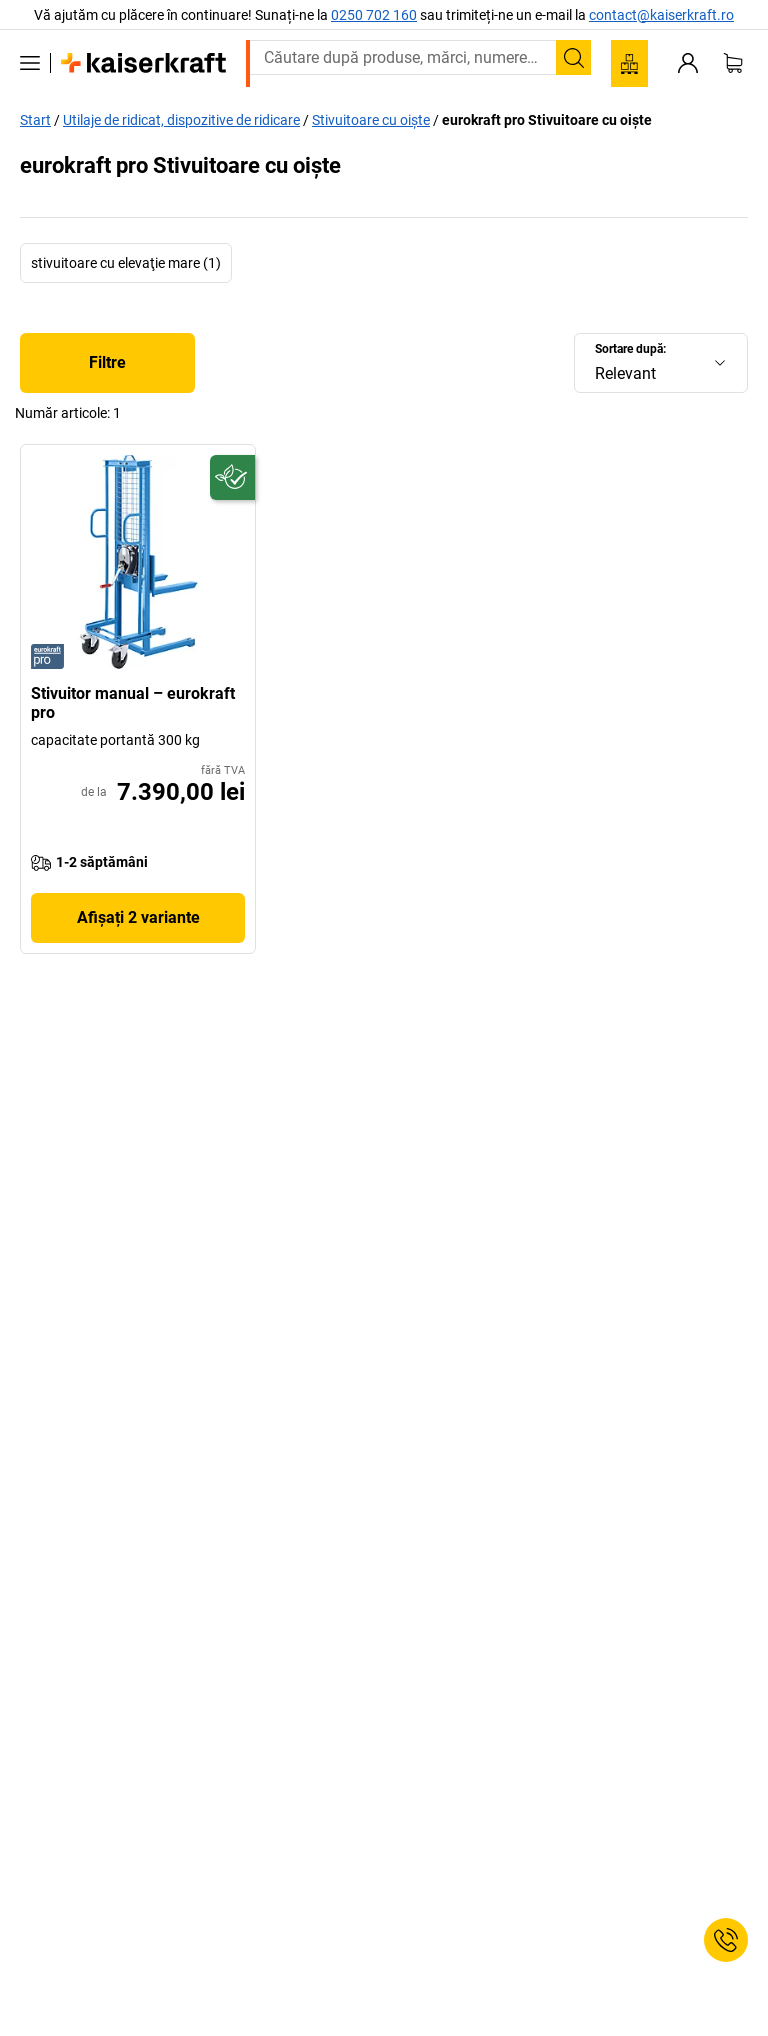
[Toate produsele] (30, 63)
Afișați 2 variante (138, 917)
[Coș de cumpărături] (733, 63)
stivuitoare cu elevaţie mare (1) (126, 263)
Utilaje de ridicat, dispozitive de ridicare (181, 120)
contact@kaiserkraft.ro (661, 15)
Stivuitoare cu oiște (371, 120)
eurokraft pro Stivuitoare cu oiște (547, 120)
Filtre (107, 362)
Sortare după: (630, 349)
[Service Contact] (726, 1940)
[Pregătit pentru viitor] (232, 477)
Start (35, 120)
